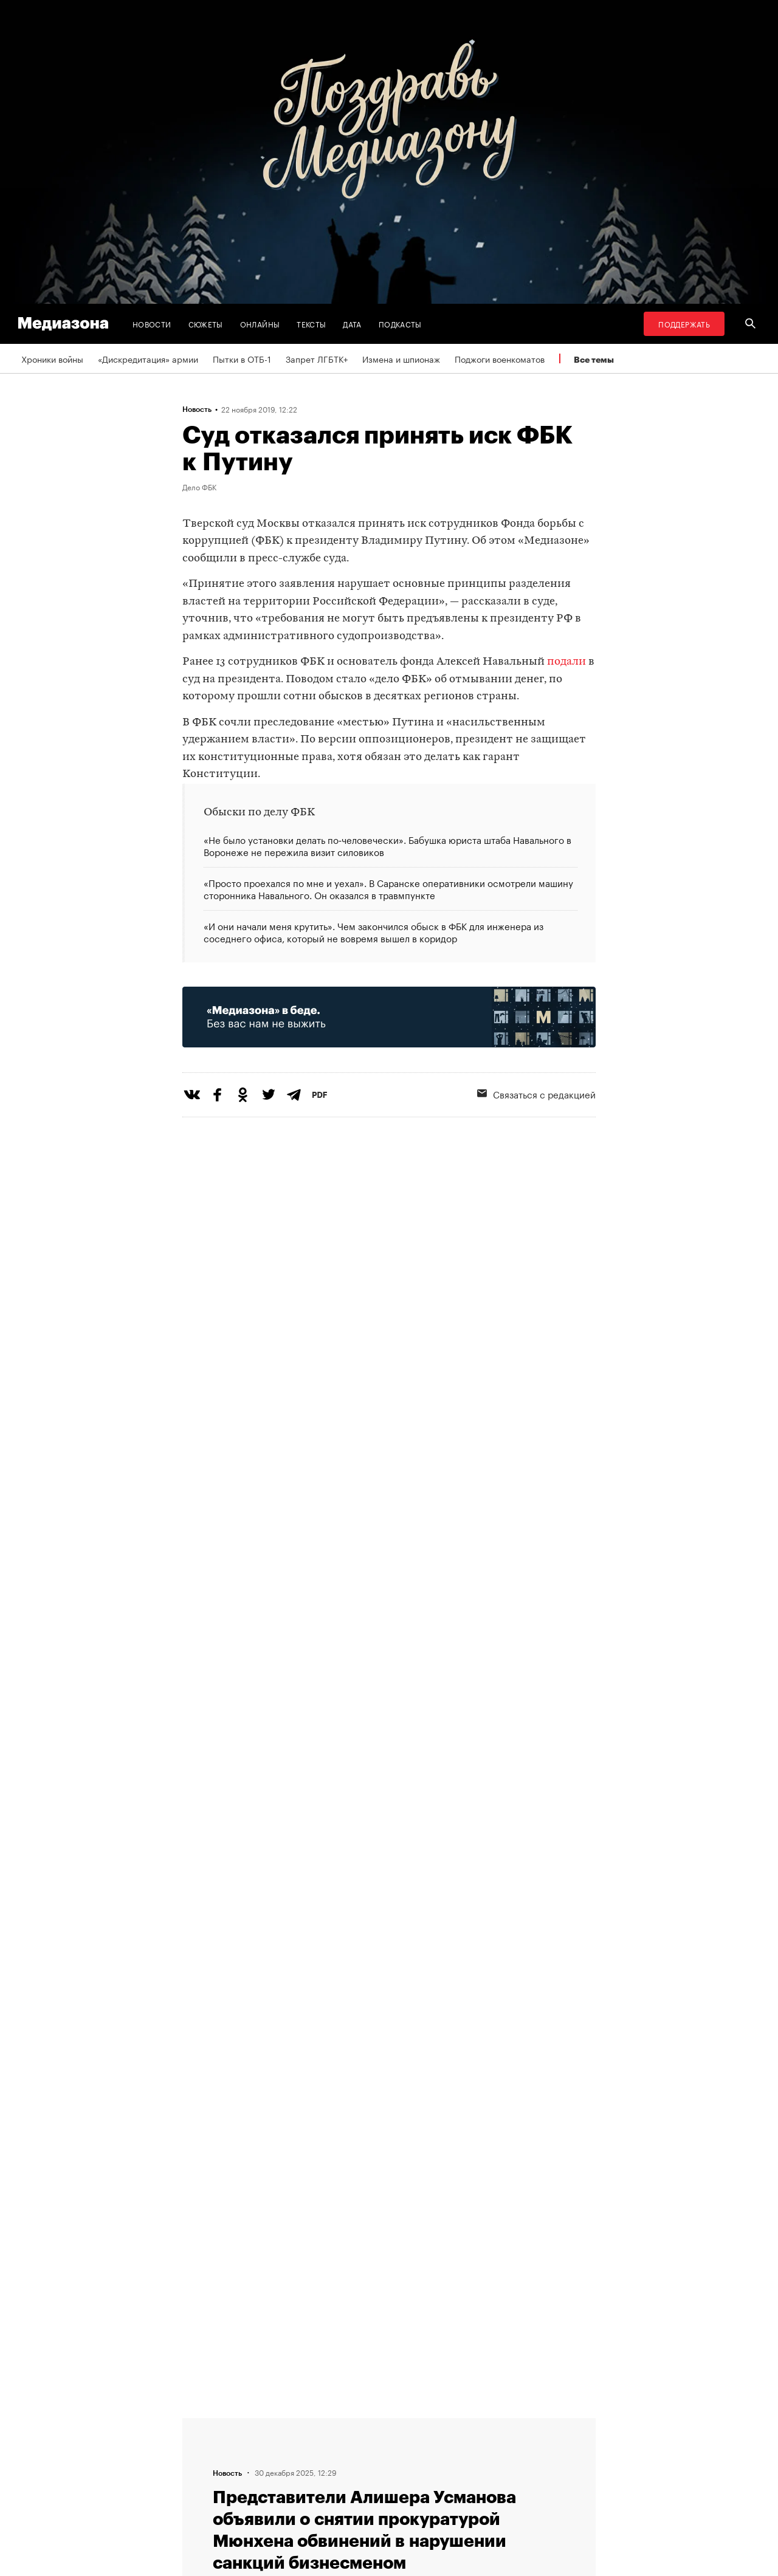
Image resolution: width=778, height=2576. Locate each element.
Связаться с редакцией (536, 1093)
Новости (152, 323)
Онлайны (260, 323)
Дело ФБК (199, 487)
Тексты (311, 323)
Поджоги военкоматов (500, 358)
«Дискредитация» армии (148, 358)
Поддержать (684, 323)
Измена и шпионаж (401, 358)
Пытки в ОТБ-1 (242, 358)
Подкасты (400, 323)
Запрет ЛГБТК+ (317, 358)
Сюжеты (205, 323)
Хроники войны (52, 358)
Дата (352, 323)
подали (566, 662)
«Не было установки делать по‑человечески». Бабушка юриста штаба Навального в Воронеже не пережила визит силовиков (387, 846)
